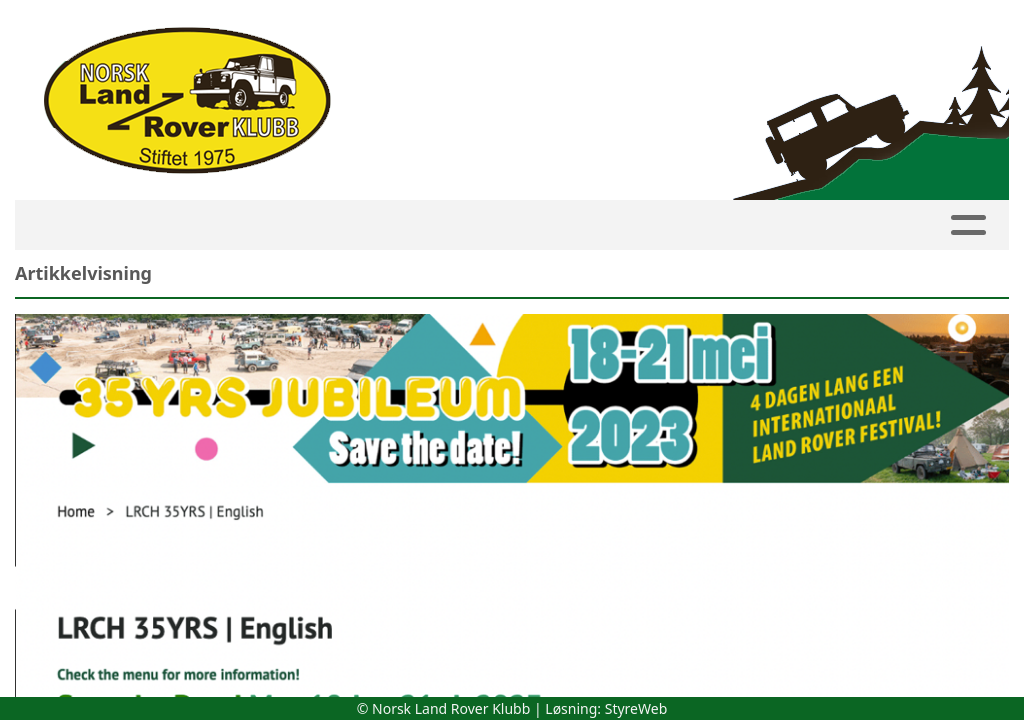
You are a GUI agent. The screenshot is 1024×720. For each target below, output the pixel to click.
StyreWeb (636, 708)
